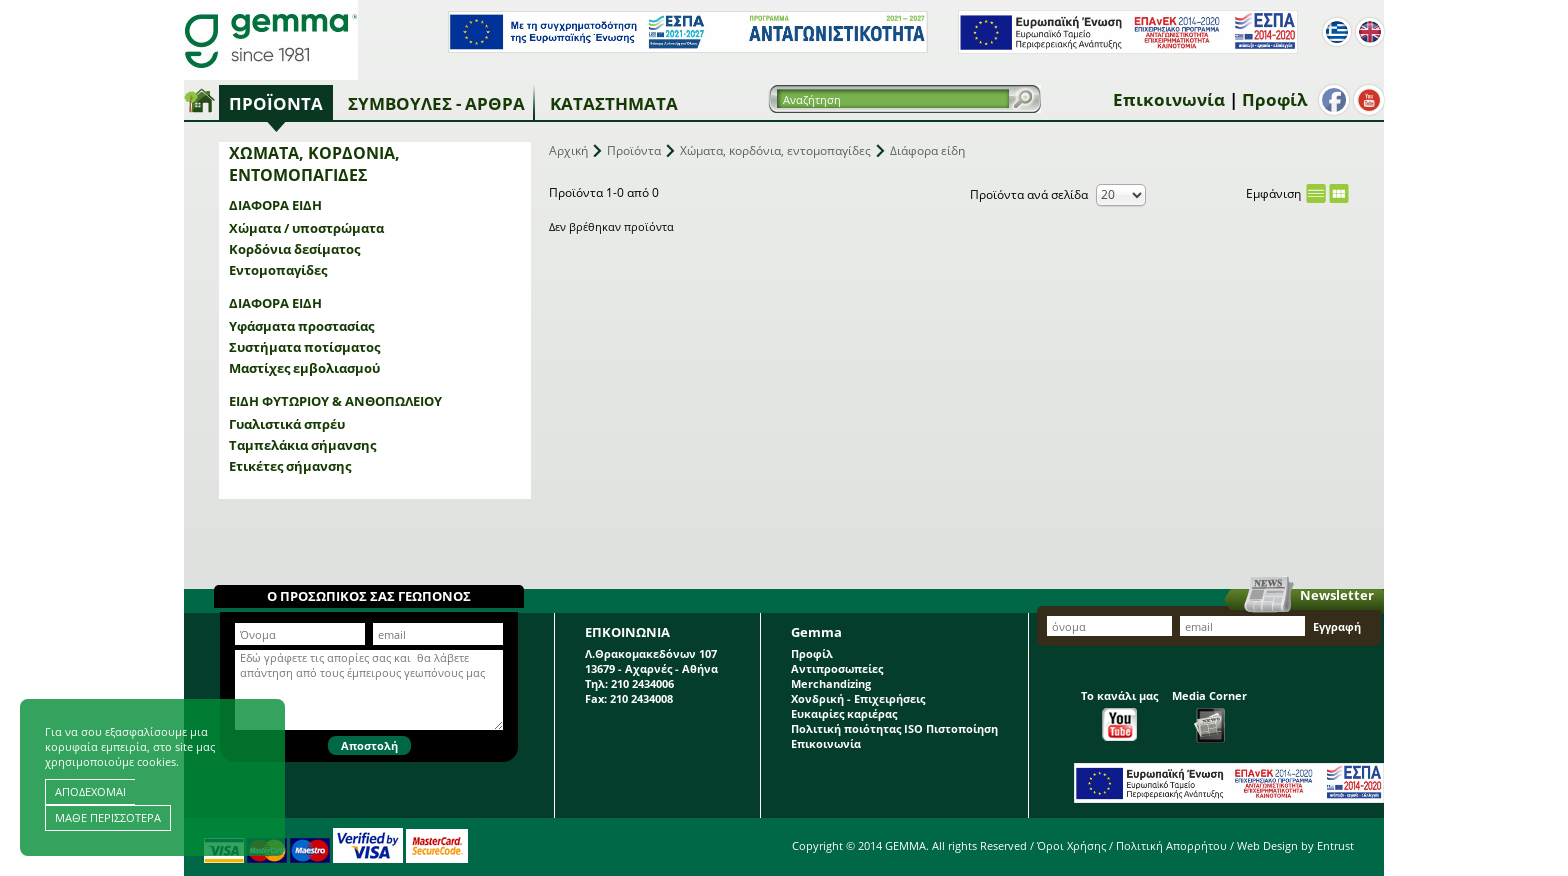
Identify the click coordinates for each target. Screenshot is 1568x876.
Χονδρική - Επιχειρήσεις (858, 698)
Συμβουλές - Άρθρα (436, 103)
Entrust (1335, 845)
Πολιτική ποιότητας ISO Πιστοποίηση (894, 728)
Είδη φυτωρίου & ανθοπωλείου (335, 401)
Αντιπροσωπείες (837, 668)
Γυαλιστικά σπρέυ (287, 424)
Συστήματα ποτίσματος (304, 347)
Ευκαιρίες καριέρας (844, 713)
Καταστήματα (614, 103)
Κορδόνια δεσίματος (294, 249)
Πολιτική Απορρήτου (1171, 845)
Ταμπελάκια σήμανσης (302, 445)
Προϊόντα (276, 103)
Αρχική (568, 150)
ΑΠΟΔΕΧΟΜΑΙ (90, 791)
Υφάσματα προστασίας (301, 326)
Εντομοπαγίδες (278, 270)
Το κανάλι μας (1119, 714)
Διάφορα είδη (275, 205)
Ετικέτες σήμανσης (290, 466)
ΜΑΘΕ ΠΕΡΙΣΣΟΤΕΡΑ (108, 817)
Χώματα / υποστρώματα (306, 228)
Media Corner (1209, 715)
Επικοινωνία (1169, 99)
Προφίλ (1274, 99)
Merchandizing (831, 683)
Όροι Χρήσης (1071, 845)
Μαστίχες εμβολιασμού (304, 368)
